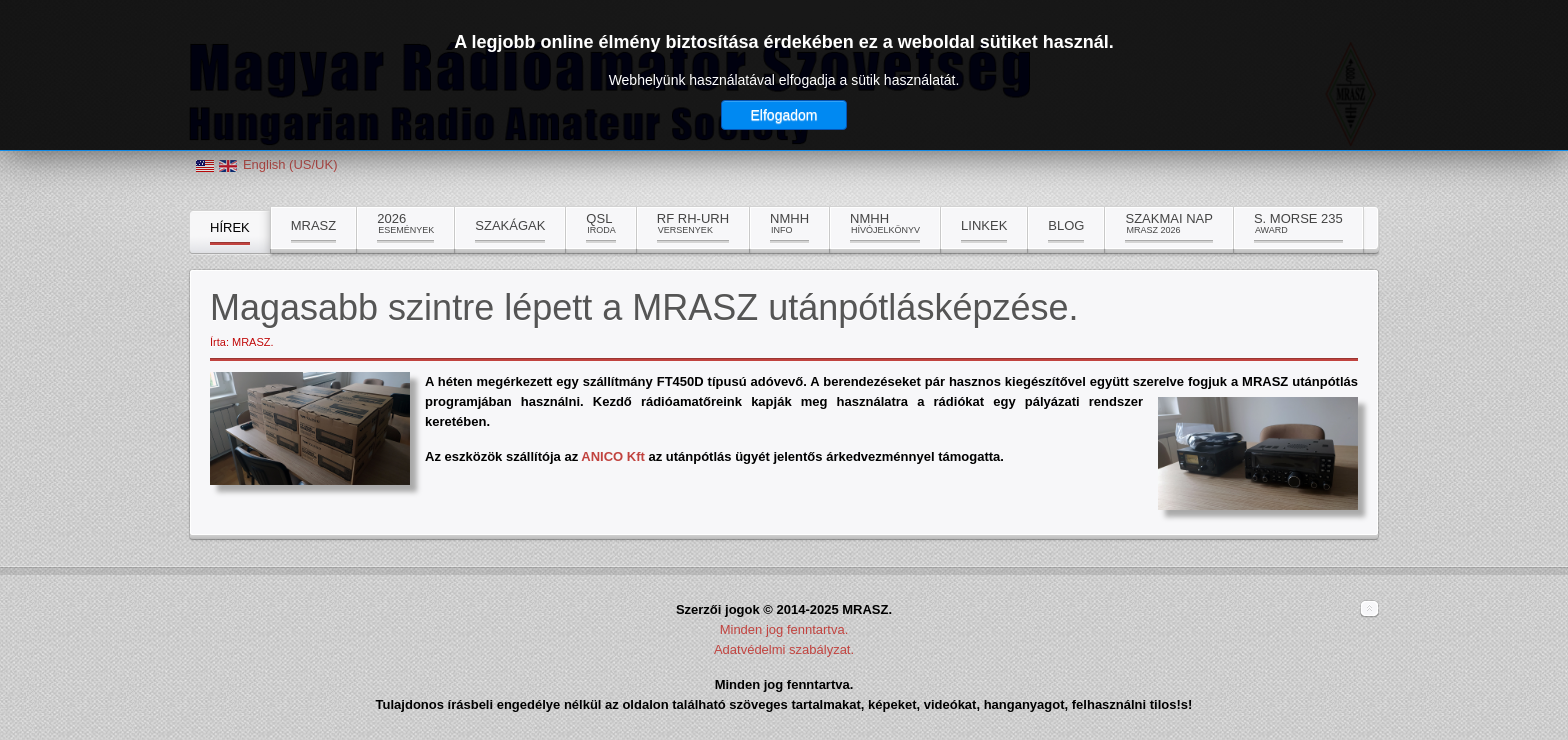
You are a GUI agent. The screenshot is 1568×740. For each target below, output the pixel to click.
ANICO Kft (613, 456)
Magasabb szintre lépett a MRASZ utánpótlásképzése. (644, 307)
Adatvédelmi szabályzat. (784, 649)
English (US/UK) (290, 164)
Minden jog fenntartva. (784, 629)
